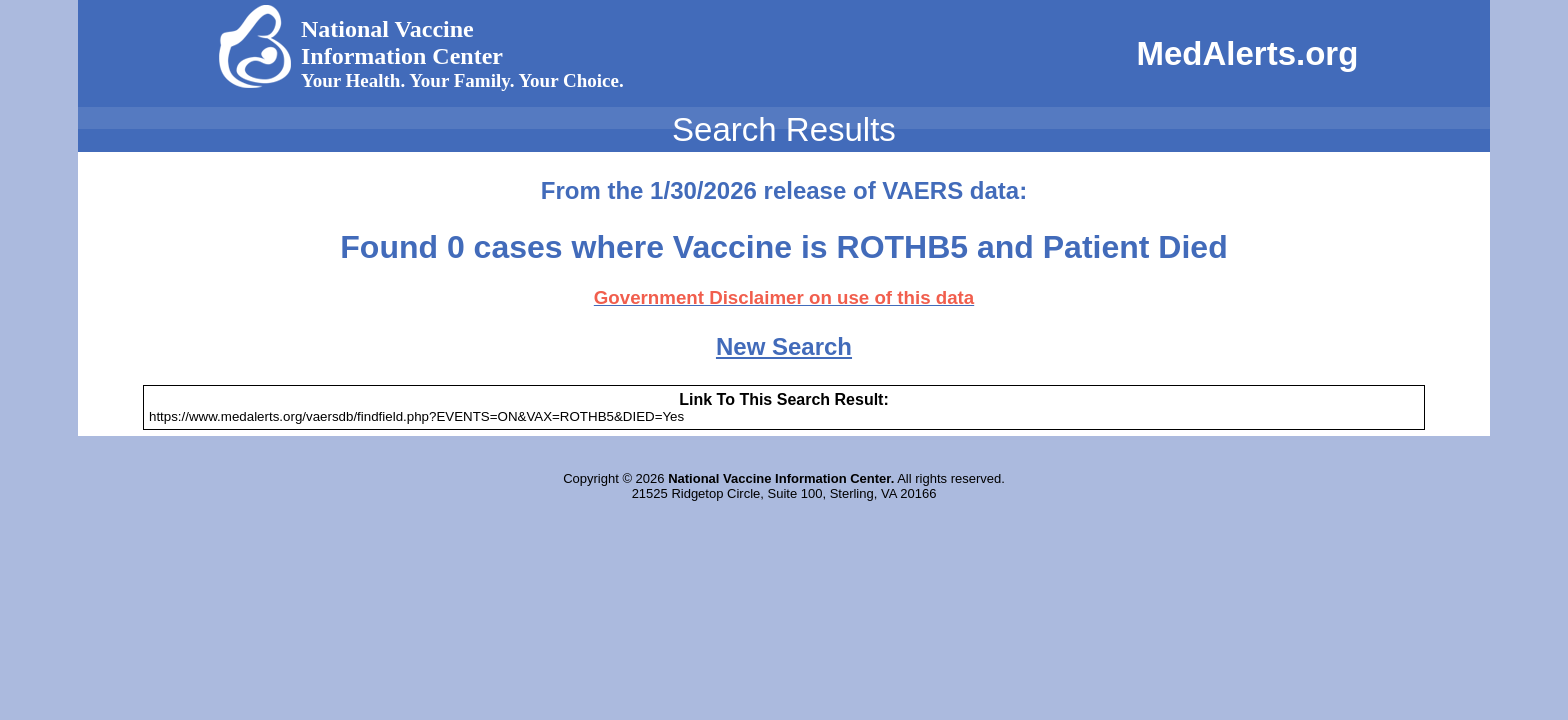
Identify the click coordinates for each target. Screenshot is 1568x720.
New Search (784, 346)
